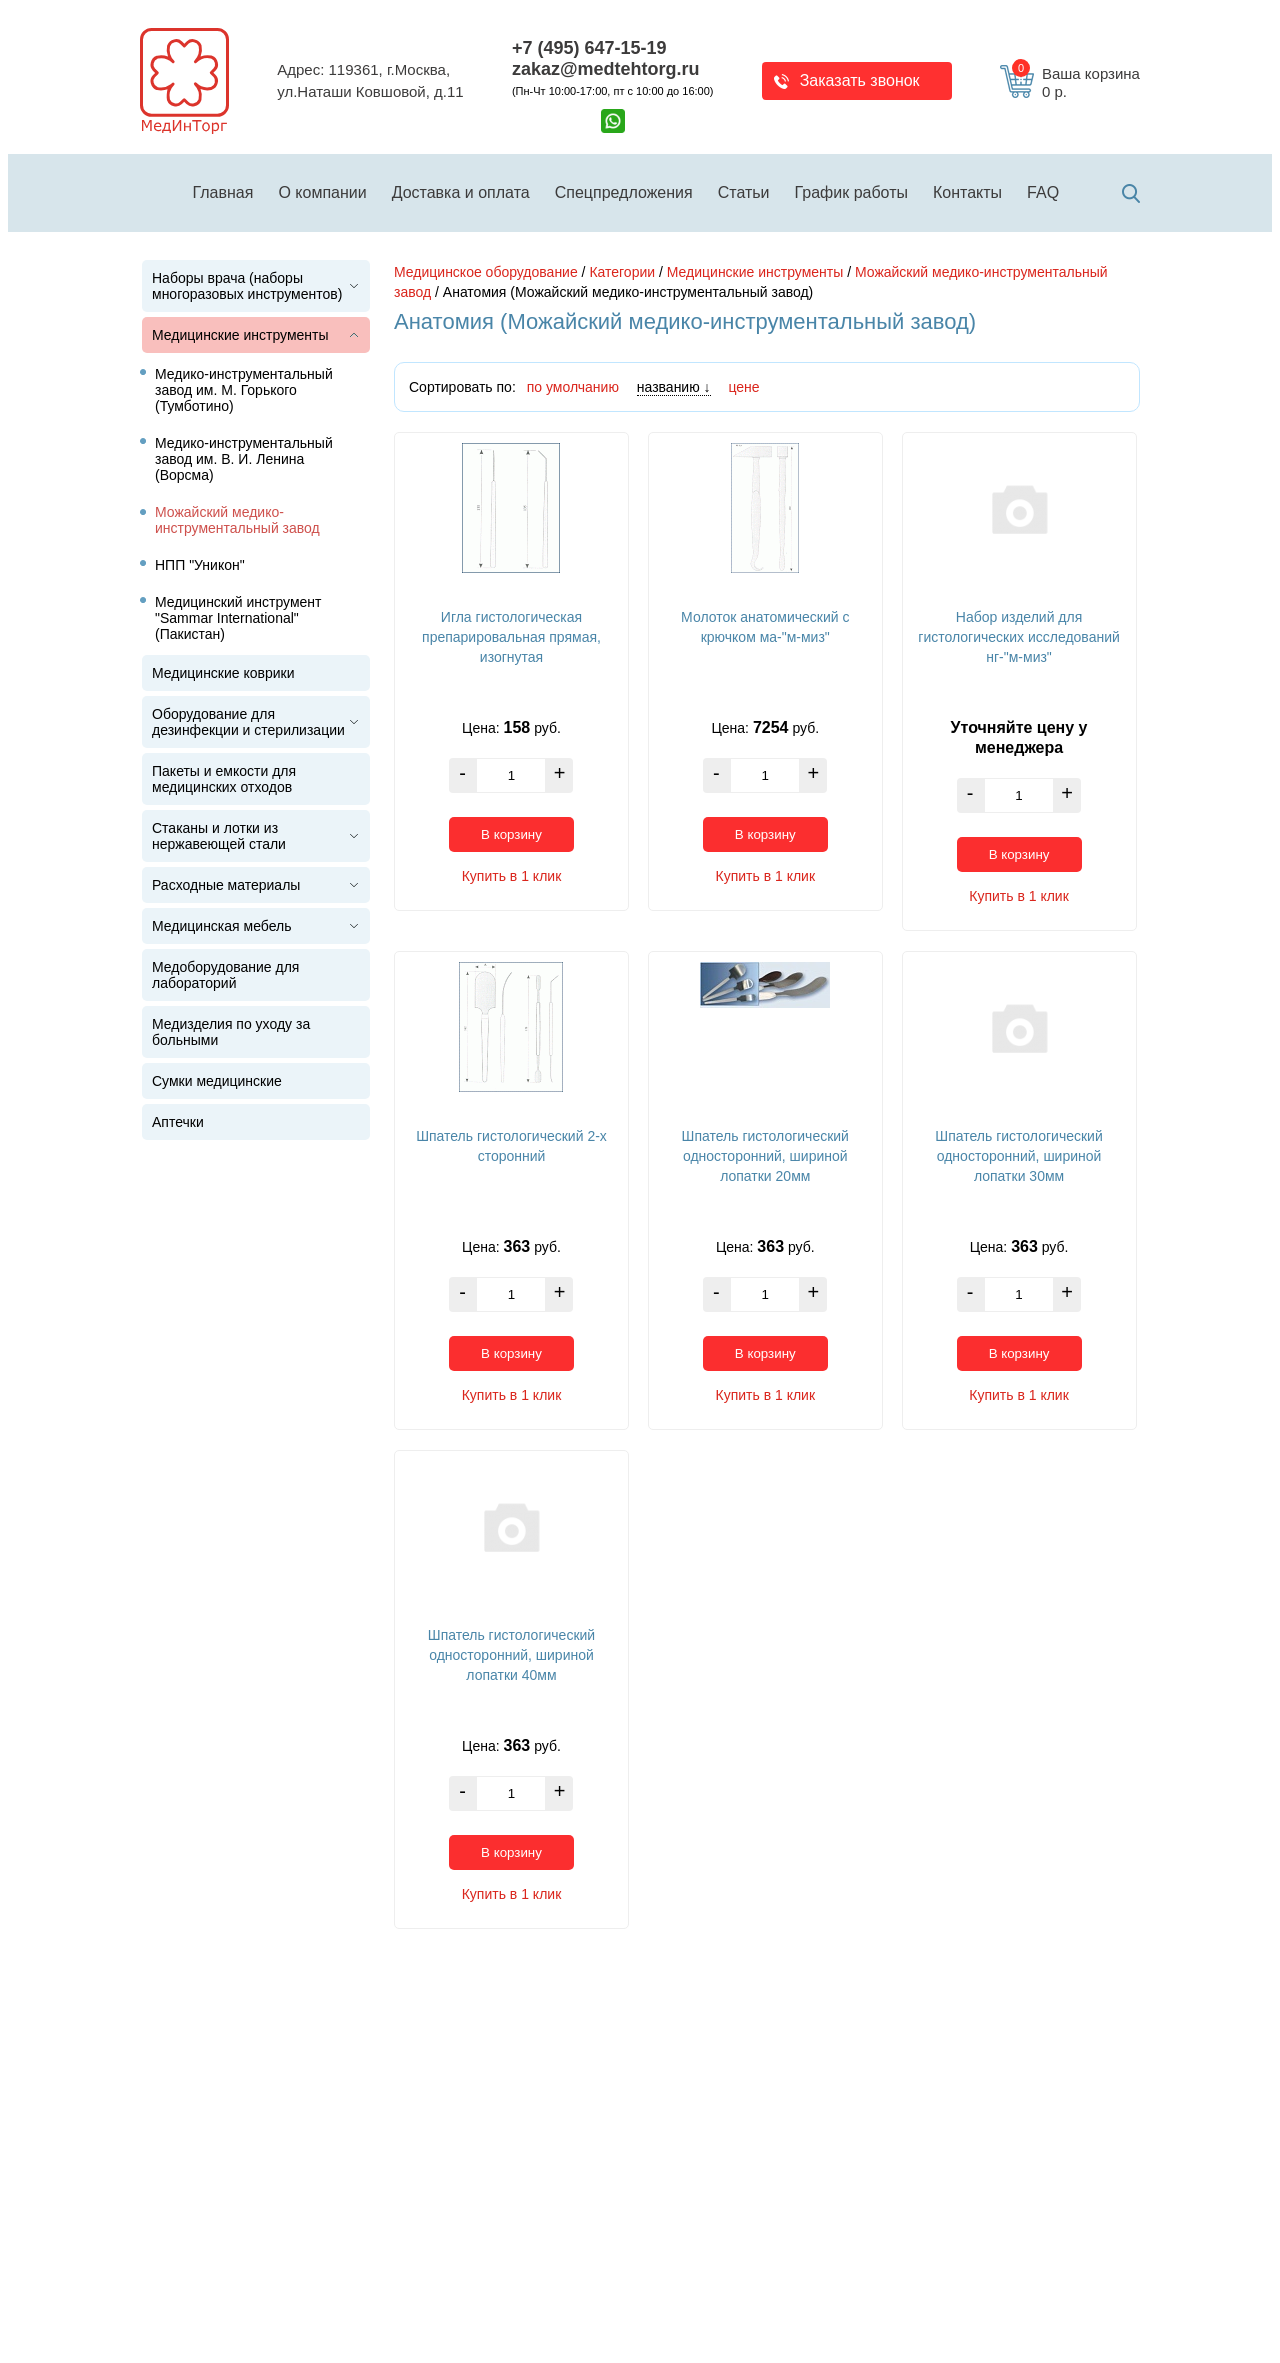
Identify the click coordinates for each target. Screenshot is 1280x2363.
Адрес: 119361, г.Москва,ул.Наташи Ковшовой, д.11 (370, 81)
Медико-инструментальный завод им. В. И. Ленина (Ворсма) (244, 459)
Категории (622, 272)
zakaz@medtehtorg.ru (606, 69)
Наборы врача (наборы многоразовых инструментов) (247, 286)
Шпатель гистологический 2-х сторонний (511, 1146)
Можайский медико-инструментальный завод (237, 520)
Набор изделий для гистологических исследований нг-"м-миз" (1018, 637)
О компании (322, 192)
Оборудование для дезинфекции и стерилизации (248, 722)
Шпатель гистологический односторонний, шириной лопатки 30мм (1018, 1156)
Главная (223, 192)
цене (743, 387)
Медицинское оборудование (486, 272)
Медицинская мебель (221, 926)
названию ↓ (674, 387)
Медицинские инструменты (240, 335)
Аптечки (178, 1122)
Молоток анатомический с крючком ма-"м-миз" (765, 627)
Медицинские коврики (223, 673)
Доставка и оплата (461, 192)
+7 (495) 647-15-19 (589, 48)
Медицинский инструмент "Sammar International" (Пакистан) (238, 618)
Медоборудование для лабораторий (225, 975)
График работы (851, 192)
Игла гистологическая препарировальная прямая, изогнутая (511, 637)
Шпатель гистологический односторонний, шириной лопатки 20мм (765, 1156)
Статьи (744, 192)
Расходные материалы (226, 885)
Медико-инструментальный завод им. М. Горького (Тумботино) (244, 390)
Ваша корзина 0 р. (1076, 83)
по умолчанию (573, 387)
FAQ (1043, 192)
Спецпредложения (624, 192)
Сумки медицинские (217, 1081)
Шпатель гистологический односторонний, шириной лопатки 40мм (511, 1655)
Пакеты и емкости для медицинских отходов (224, 779)
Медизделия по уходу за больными (231, 1032)
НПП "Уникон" (200, 565)
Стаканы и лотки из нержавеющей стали (219, 836)
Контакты (967, 192)
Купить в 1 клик (512, 876)
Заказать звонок (860, 80)
